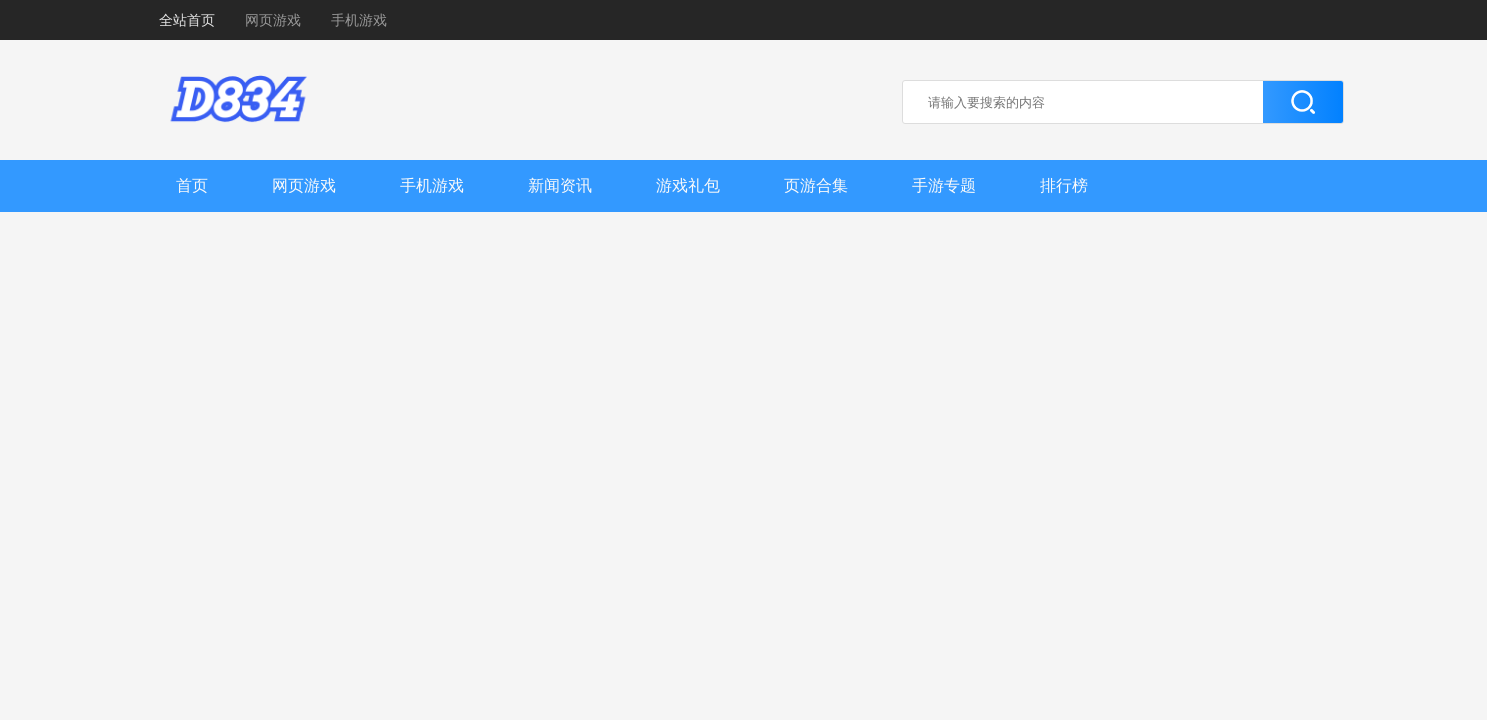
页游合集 (816, 185)
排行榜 (1064, 185)
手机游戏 (359, 20)
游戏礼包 (688, 185)
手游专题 (944, 185)
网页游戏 (273, 20)
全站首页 (187, 20)
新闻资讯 (560, 185)
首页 (192, 185)
